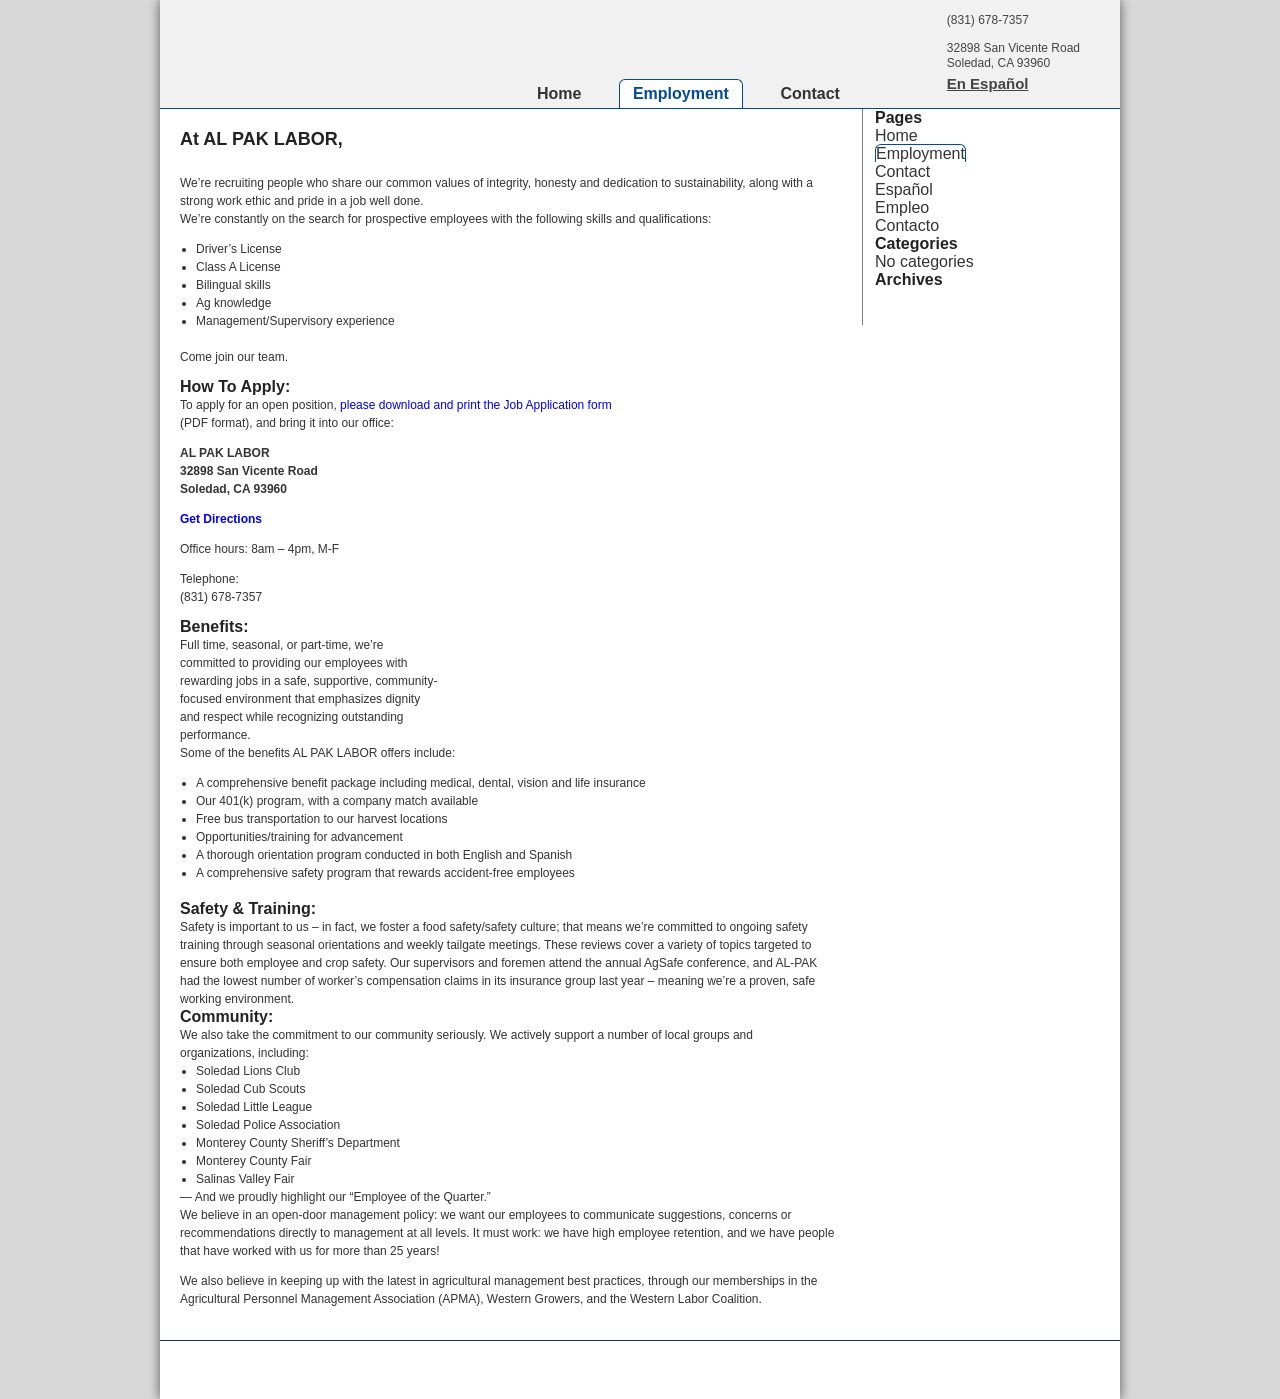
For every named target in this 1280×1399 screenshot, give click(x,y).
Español (904, 189)
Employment (681, 93)
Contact (810, 93)
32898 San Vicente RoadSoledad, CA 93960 (1013, 55)
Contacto (907, 225)
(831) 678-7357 (988, 20)
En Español (988, 83)
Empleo (902, 207)
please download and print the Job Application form (476, 405)
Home (559, 93)
